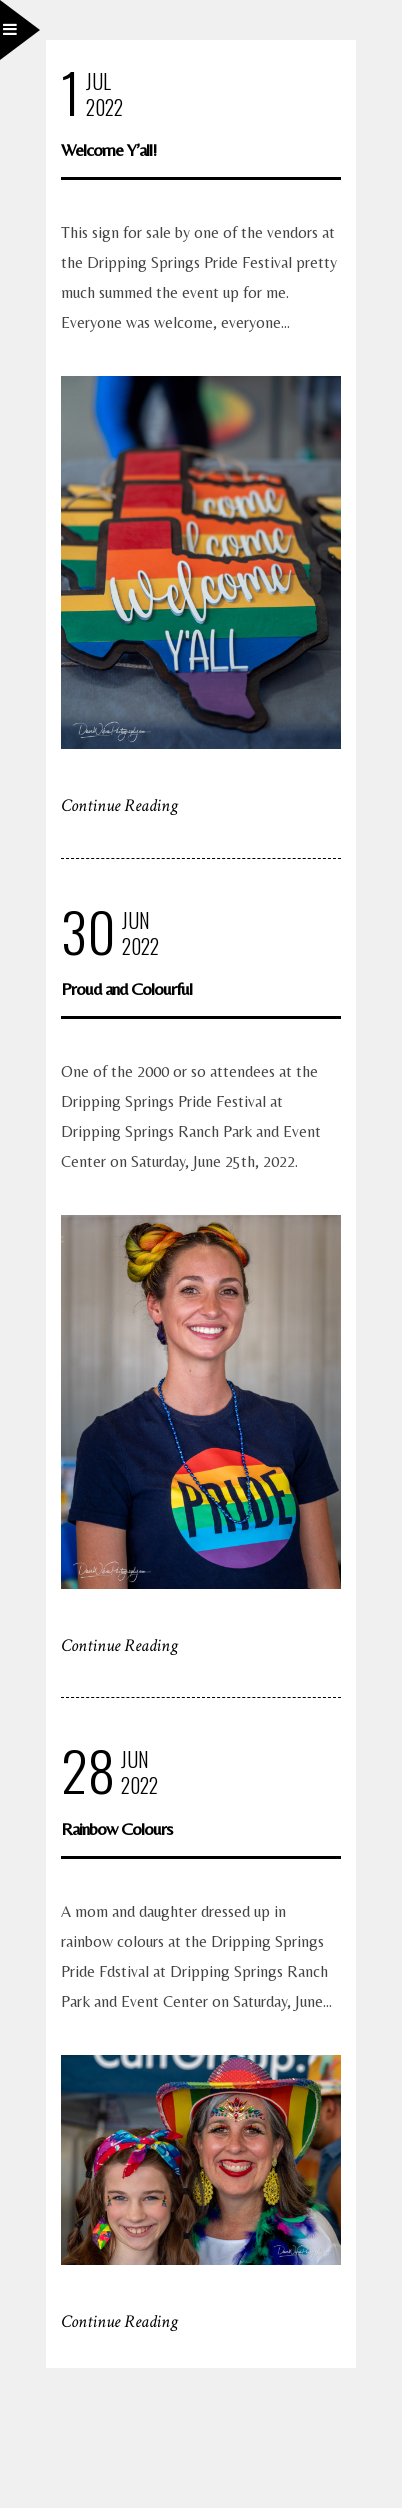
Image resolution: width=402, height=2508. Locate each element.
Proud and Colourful (126, 988)
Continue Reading (119, 805)
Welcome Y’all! (108, 149)
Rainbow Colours (116, 1828)
